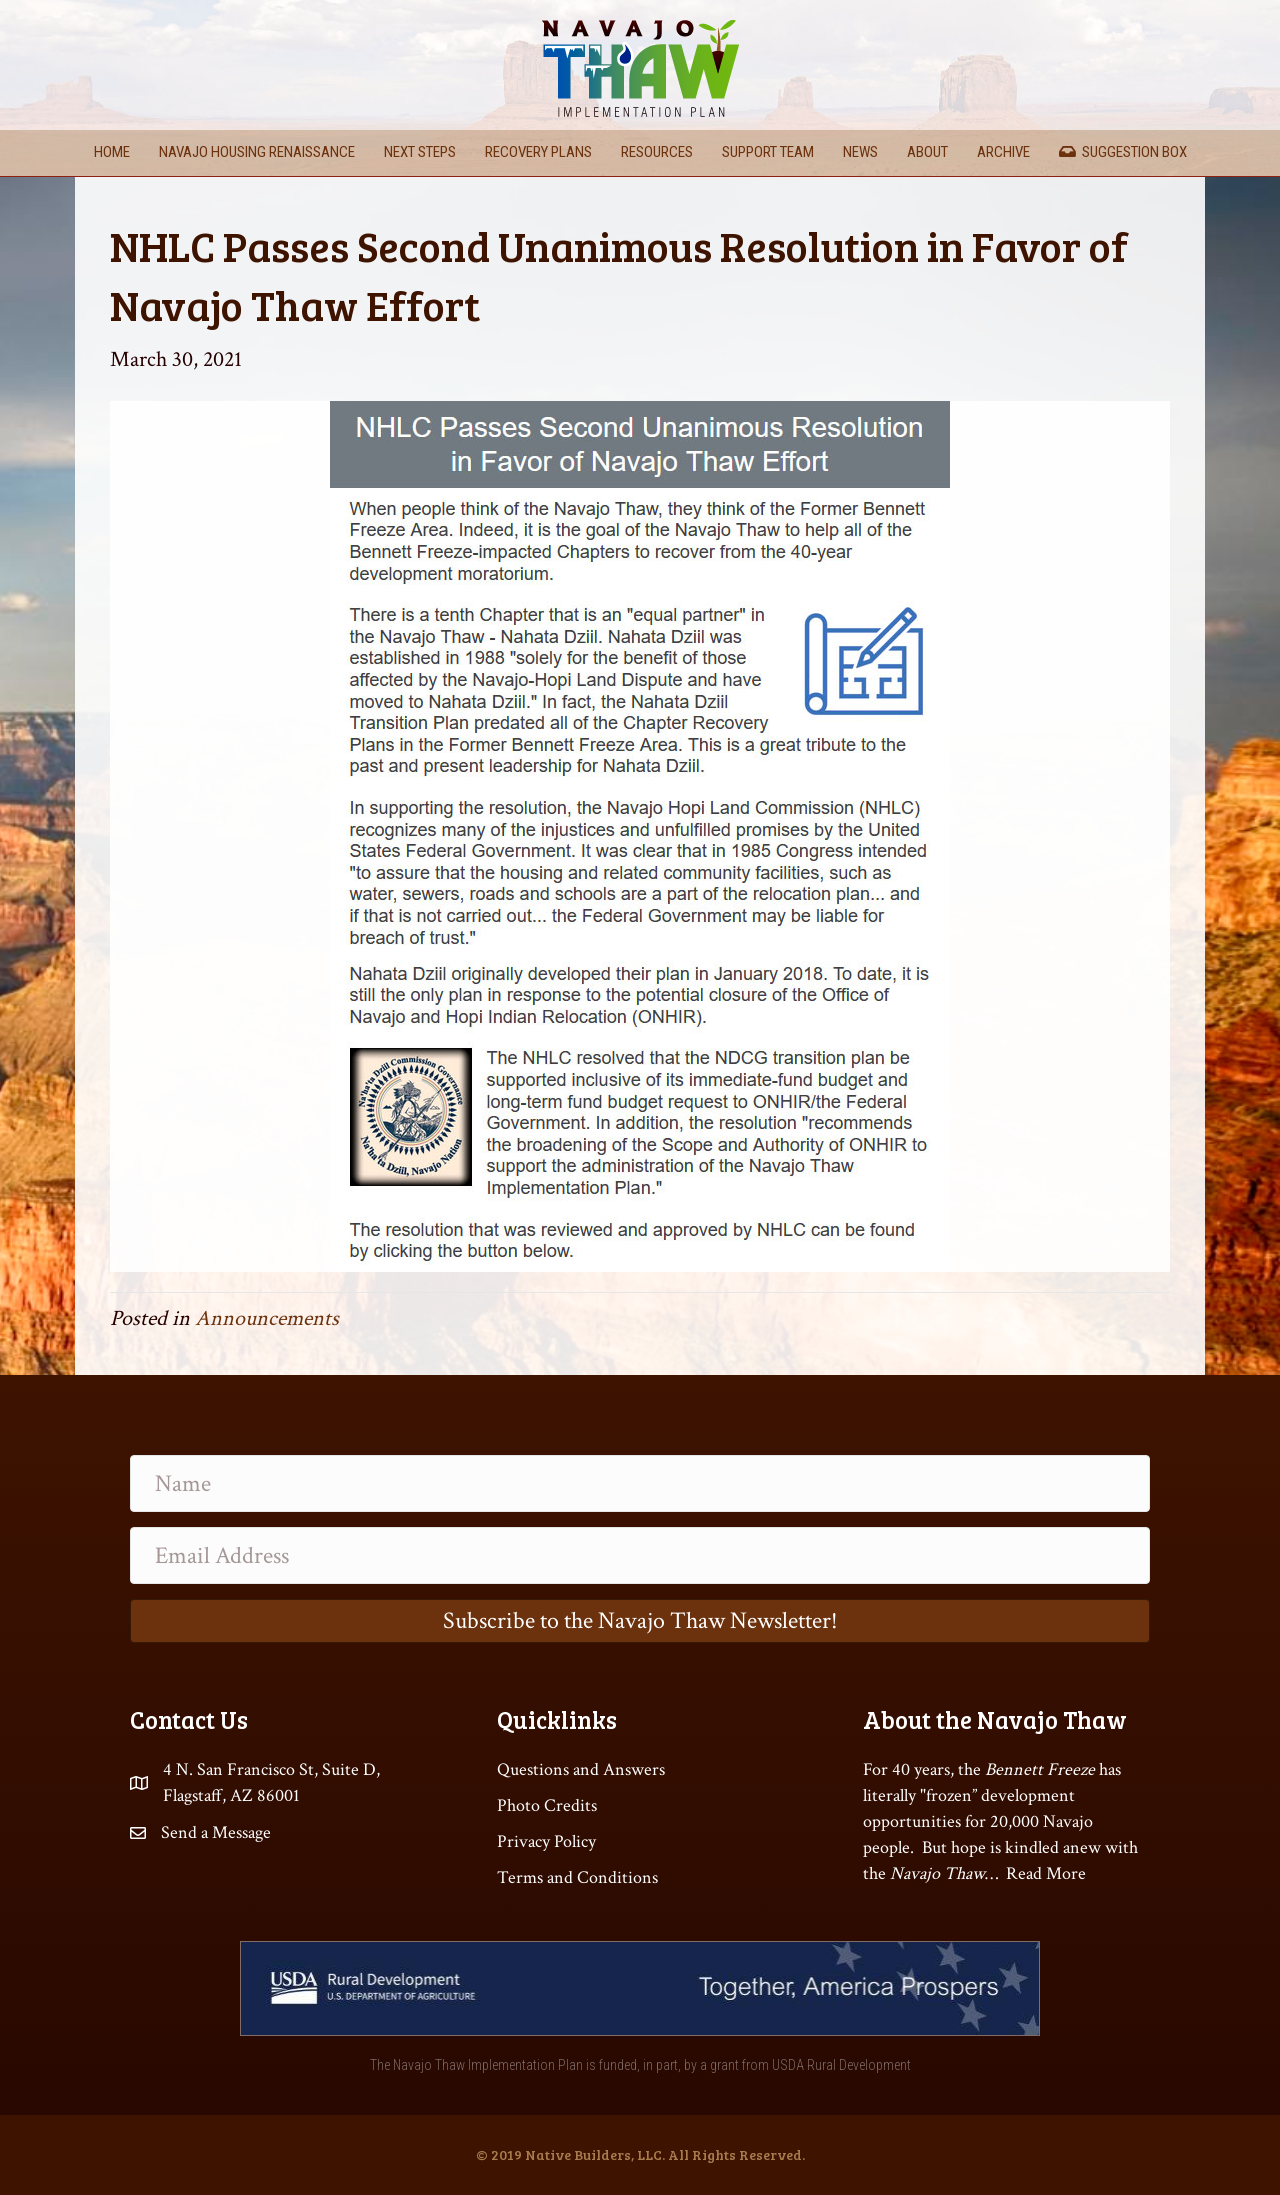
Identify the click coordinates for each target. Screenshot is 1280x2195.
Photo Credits (547, 1805)
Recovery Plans (538, 152)
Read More (1046, 1873)
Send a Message (216, 1832)
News (860, 152)
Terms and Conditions (577, 1877)
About (927, 152)
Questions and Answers (581, 1769)
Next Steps (420, 152)
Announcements (267, 1318)
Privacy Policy (546, 1841)
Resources (657, 152)
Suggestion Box (1123, 152)
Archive (1003, 152)
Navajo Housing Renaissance (257, 152)
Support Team (768, 152)
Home (112, 152)
